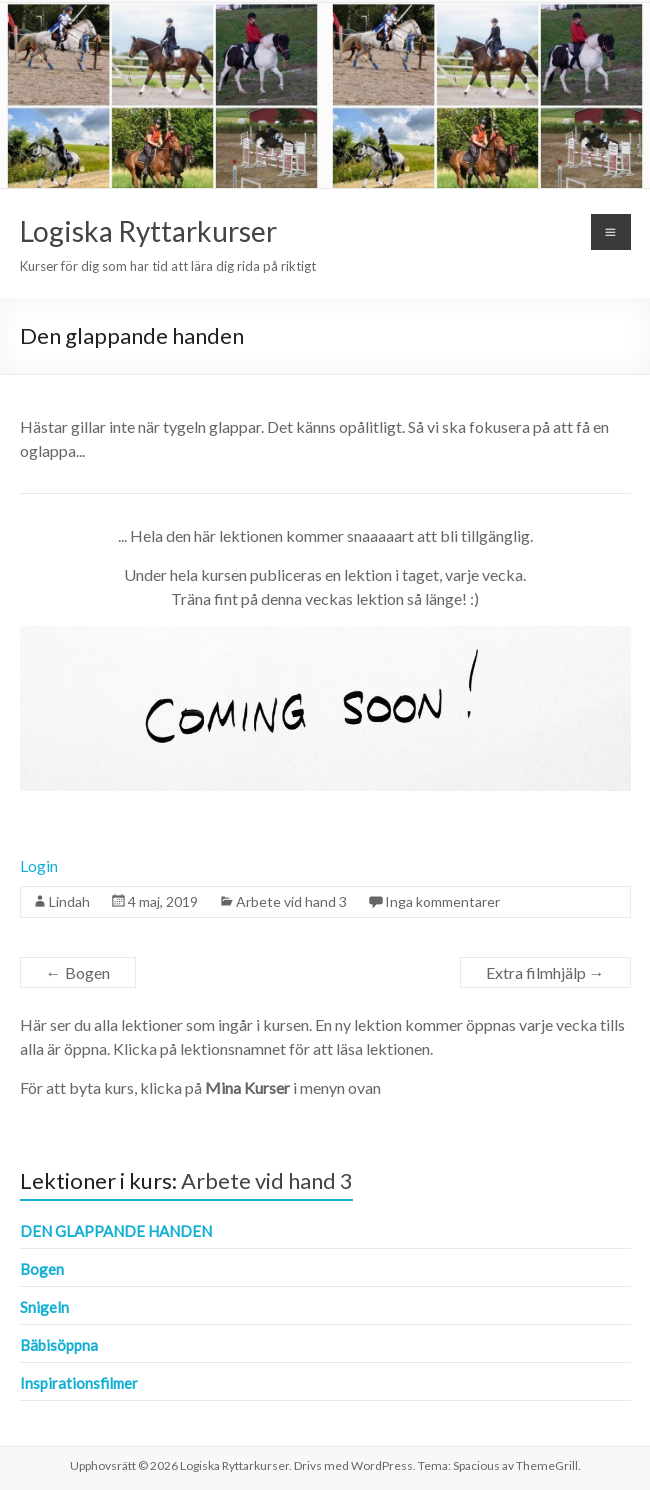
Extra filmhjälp (545, 972)
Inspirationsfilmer (79, 1383)
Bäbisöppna (59, 1345)
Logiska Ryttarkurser (148, 231)
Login (39, 865)
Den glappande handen (116, 1231)
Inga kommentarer (442, 901)
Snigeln (44, 1307)
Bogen (78, 972)
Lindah (69, 901)
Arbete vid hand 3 (291, 901)
